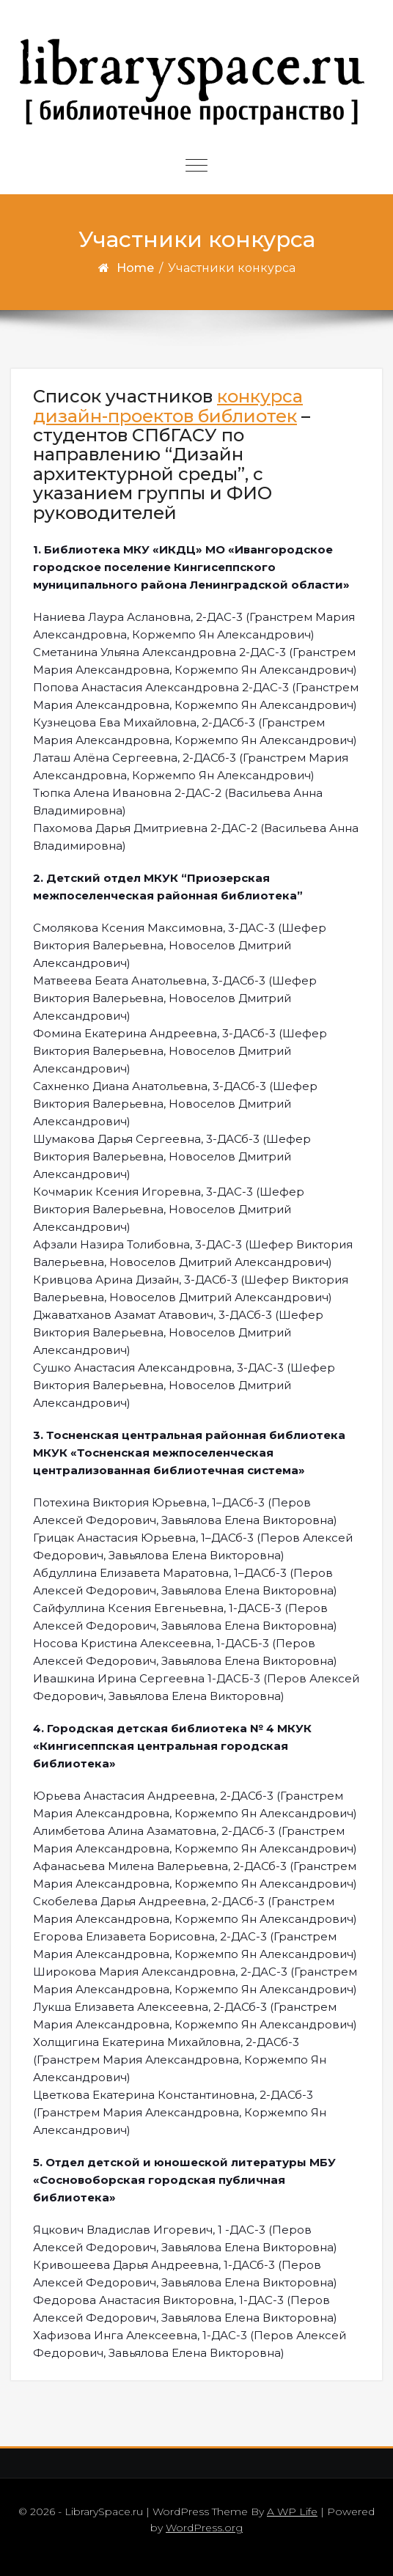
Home (135, 268)
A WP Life (292, 2511)
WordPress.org (204, 2527)
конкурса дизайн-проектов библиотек (168, 406)
